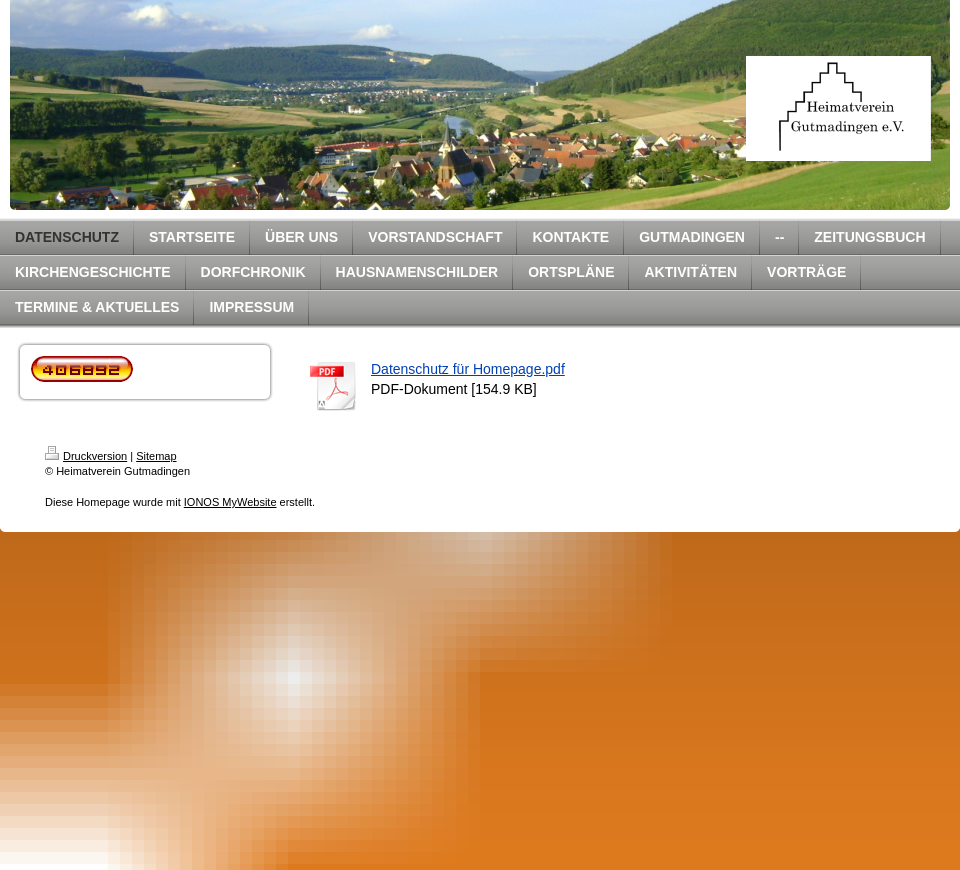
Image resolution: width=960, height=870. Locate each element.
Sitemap (156, 456)
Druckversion (86, 456)
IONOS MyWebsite (230, 502)
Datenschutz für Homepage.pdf (468, 369)
